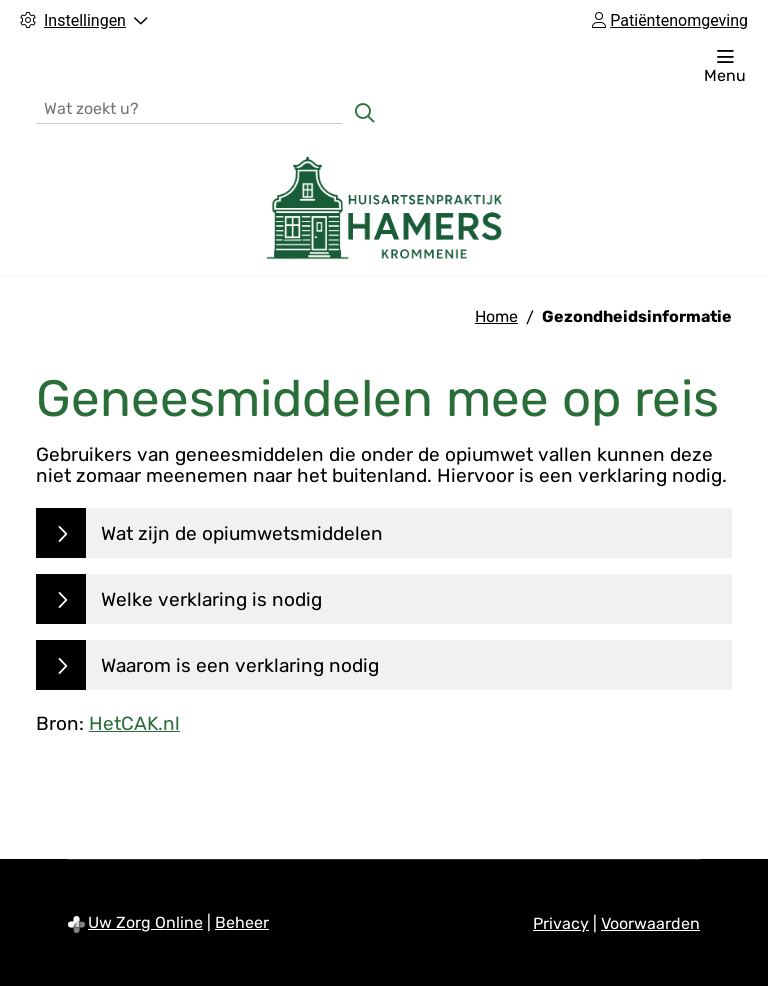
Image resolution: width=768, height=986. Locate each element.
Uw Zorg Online (145, 922)
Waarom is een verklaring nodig (240, 665)
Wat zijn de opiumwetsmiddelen (242, 533)
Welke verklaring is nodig (211, 599)
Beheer (242, 922)
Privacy (561, 923)
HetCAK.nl (134, 723)
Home (496, 316)
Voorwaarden (650, 923)
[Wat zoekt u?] (189, 107)
